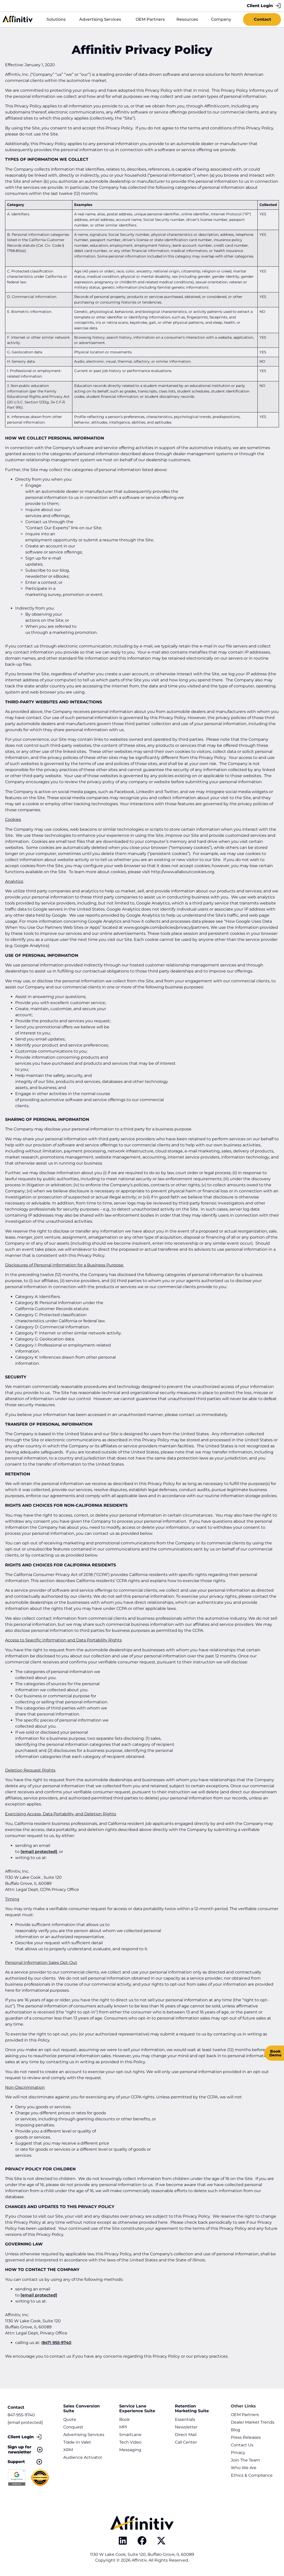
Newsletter (186, 2427)
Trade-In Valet (77, 2442)
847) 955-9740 (56, 2342)
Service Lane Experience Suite (137, 2408)
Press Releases (246, 2437)
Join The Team (245, 2460)
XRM (68, 2449)
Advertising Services (83, 2434)
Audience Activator (82, 2457)
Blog (235, 2429)
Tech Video (130, 2442)
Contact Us (242, 2445)
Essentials (185, 2419)
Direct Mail (185, 2434)
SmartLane (130, 2434)
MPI (123, 2427)
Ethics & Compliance (252, 2475)
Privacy (238, 2452)
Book (124, 2419)
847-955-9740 (21, 2414)
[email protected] (39, 1851)
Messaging (130, 2449)
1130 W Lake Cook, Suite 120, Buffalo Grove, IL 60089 (142, 2554)
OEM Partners (245, 2414)
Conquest (73, 2427)
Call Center (186, 2442)
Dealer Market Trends (252, 2422)
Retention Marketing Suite (192, 2408)
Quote (69, 2419)
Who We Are (243, 2467)
